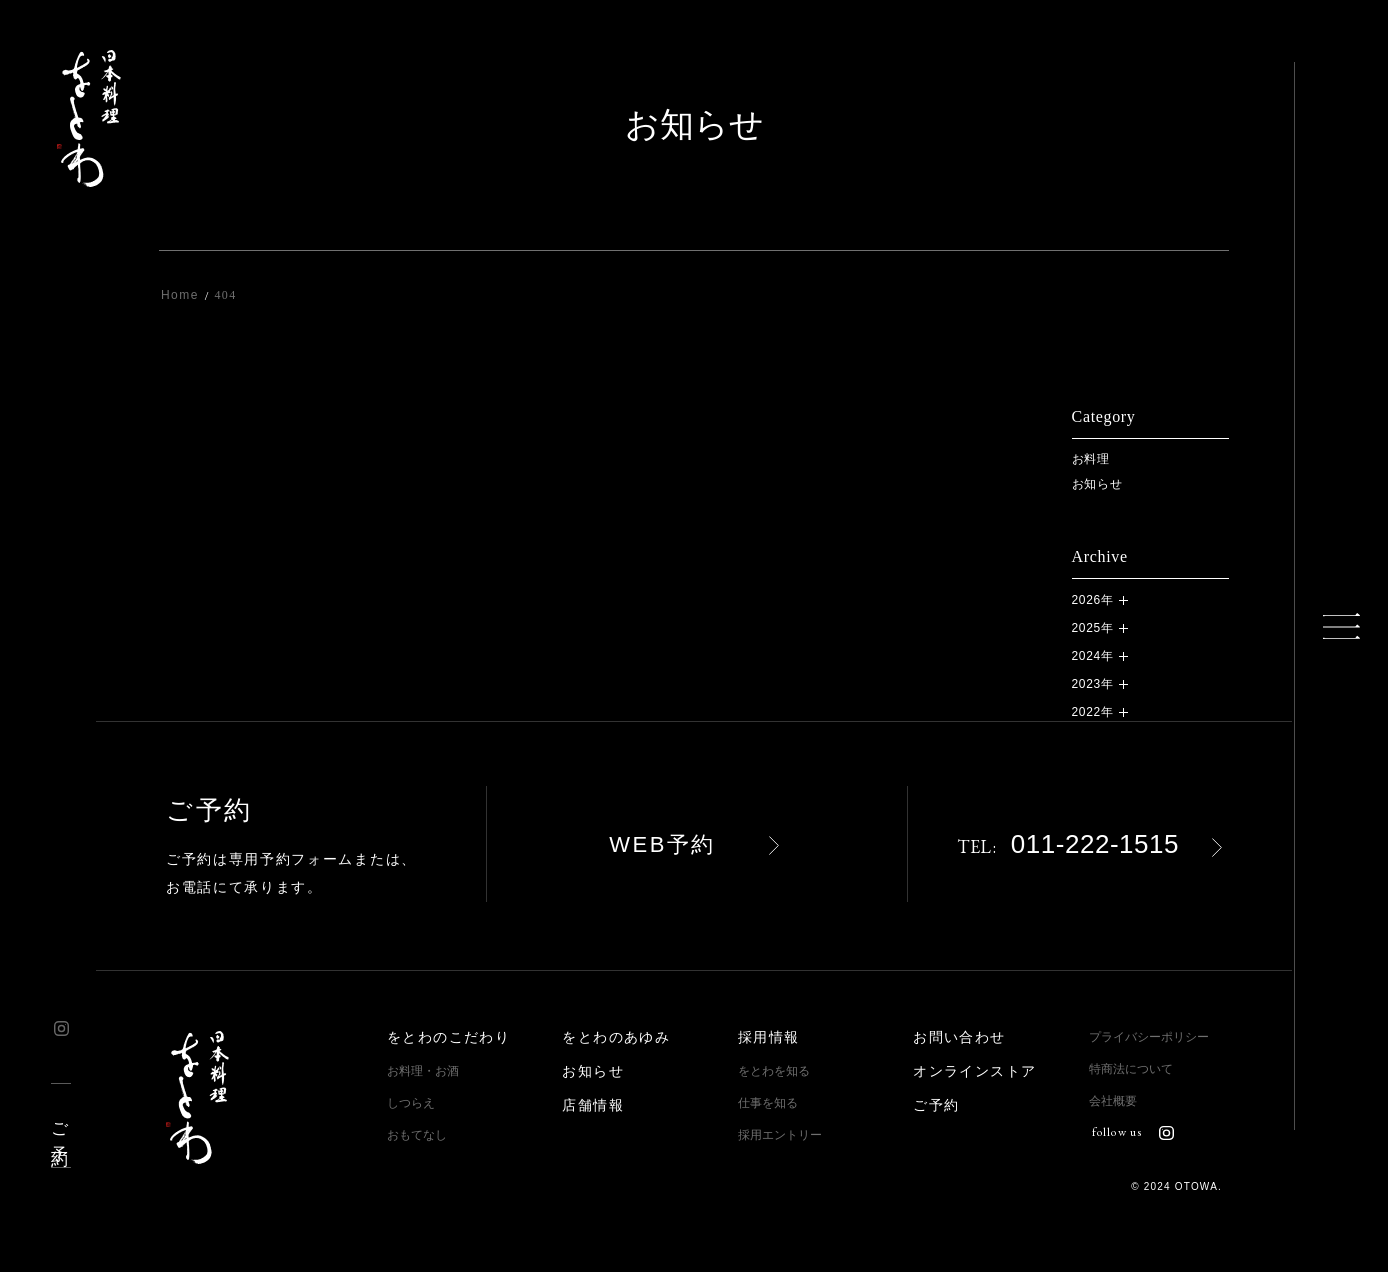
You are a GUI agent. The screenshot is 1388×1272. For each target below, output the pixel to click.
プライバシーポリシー (1149, 1037)
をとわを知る (774, 1071)
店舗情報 (593, 1105)
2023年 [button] (1093, 684)
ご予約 (59, 1125)
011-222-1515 (1068, 844)
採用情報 (769, 1037)
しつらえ (411, 1103)
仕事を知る (768, 1103)
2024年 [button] (1093, 656)
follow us (1133, 1132)
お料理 (1091, 459)
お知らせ (1097, 484)
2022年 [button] (1093, 712)
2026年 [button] (1093, 600)
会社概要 (1113, 1101)
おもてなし (417, 1135)
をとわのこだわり (448, 1037)
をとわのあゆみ (616, 1037)
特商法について (1131, 1069)
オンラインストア (974, 1071)
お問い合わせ (959, 1037)
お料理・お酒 (423, 1071)
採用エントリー (780, 1135)
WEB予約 (662, 844)
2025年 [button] (1093, 628)
